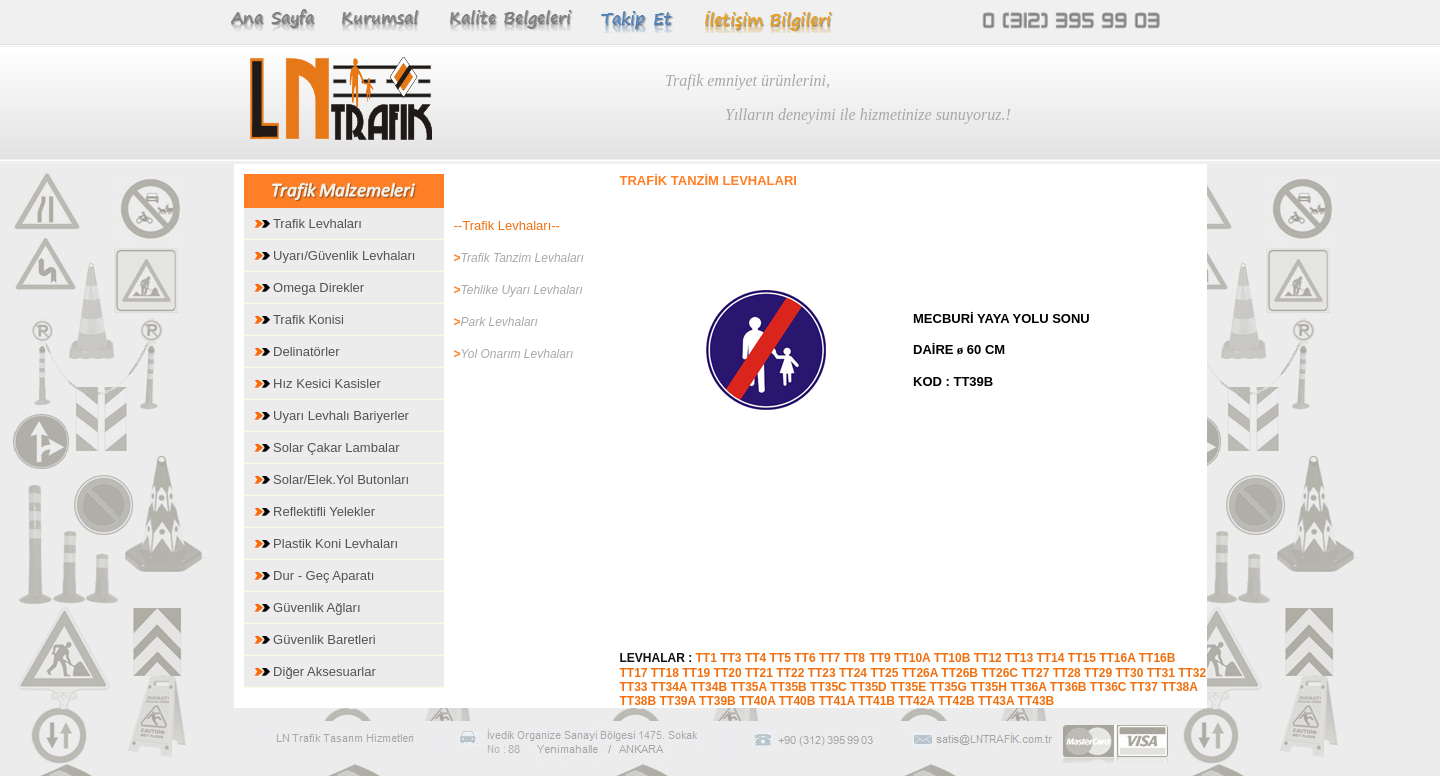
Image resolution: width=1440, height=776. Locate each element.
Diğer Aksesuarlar (315, 671)
